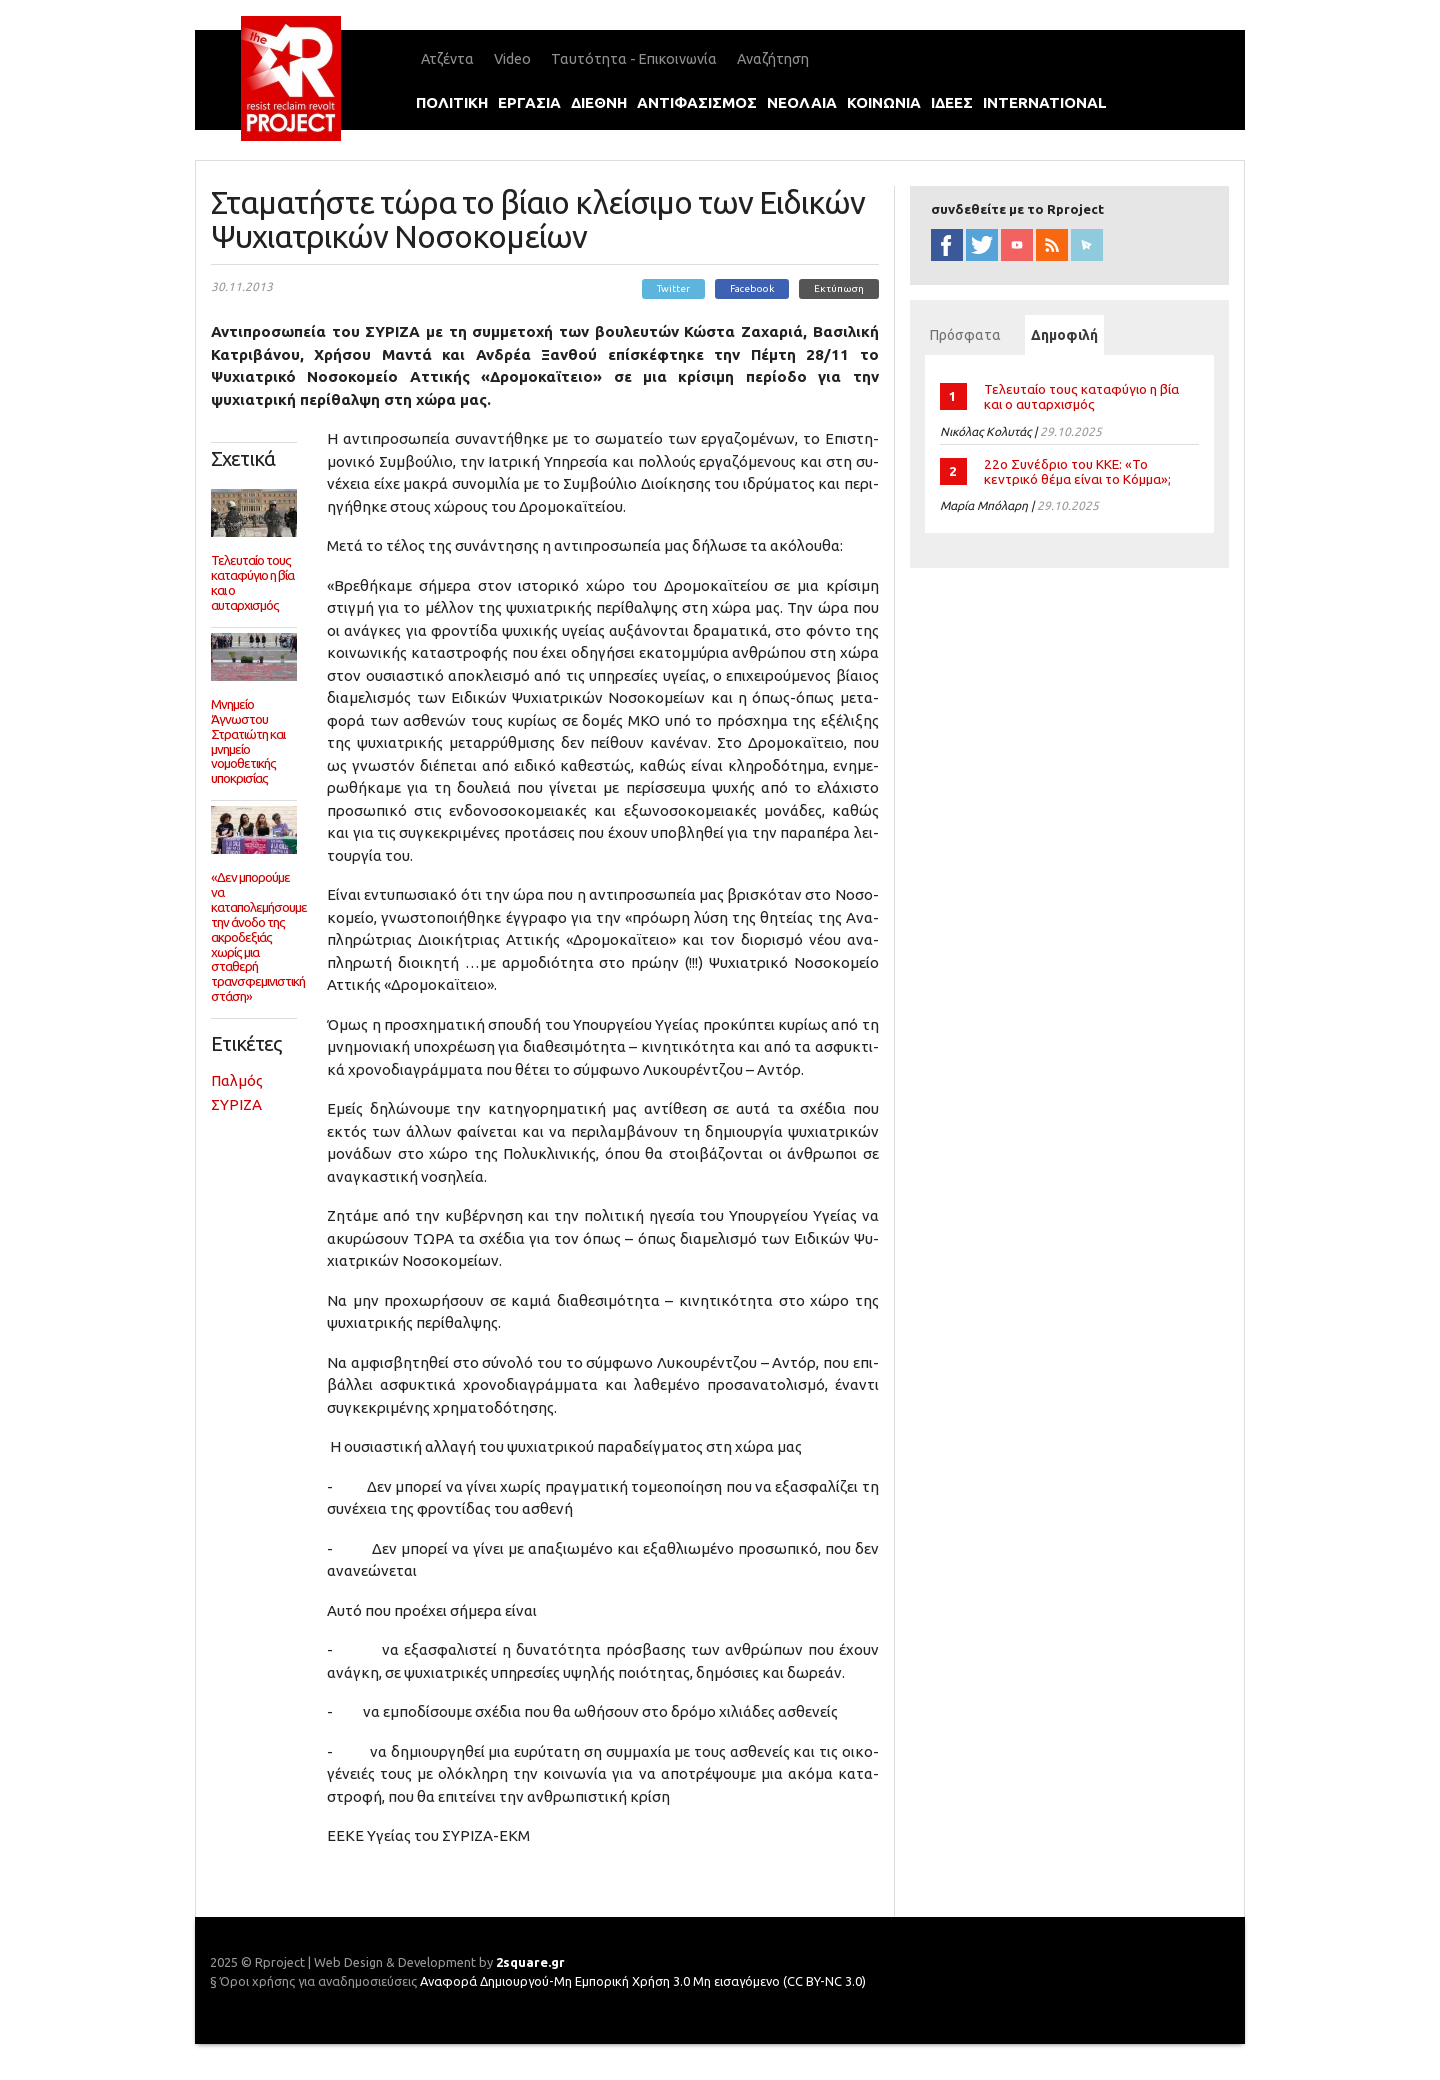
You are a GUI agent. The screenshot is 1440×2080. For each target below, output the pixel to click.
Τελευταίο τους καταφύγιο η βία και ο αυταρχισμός (1081, 396)
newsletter (1087, 245)
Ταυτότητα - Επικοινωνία (634, 59)
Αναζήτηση (773, 59)
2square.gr (530, 1962)
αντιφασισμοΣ (697, 102)
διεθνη (599, 102)
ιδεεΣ (952, 102)
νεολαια (802, 102)
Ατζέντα (447, 59)
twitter (982, 245)
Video (512, 59)
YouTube (1017, 245)
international (1045, 102)
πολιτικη (452, 102)
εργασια (529, 102)
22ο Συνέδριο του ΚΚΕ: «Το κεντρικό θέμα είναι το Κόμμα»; (1077, 471)
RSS (1052, 245)
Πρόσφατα (965, 335)
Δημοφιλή (1067, 335)
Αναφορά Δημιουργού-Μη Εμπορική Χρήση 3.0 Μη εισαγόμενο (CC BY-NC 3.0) (643, 1981)
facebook (947, 245)
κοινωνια (884, 102)
